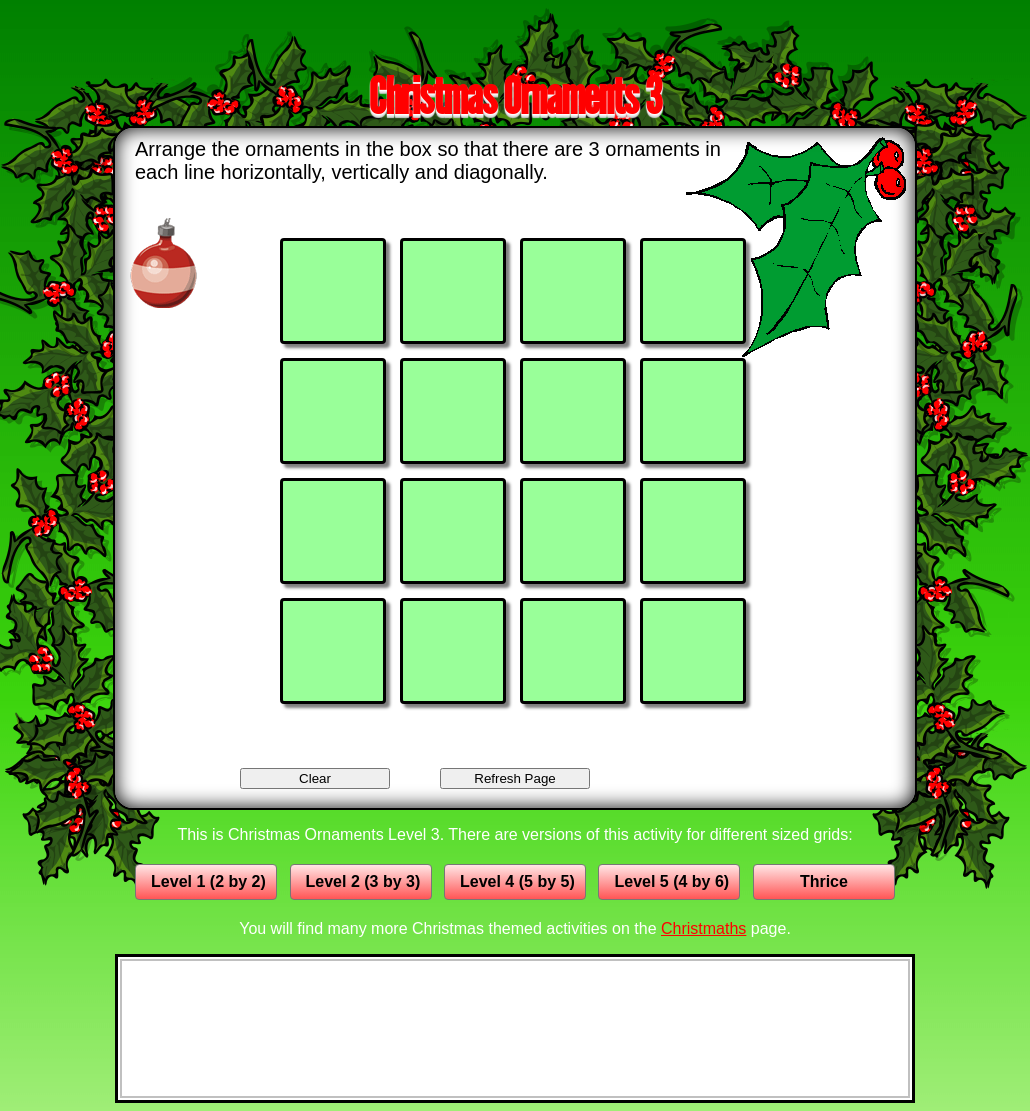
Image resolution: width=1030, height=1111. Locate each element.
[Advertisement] (515, 33)
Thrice (824, 881)
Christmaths (703, 928)
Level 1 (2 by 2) (208, 881)
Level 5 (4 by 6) (671, 881)
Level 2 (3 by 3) (363, 881)
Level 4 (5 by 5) (517, 881)
